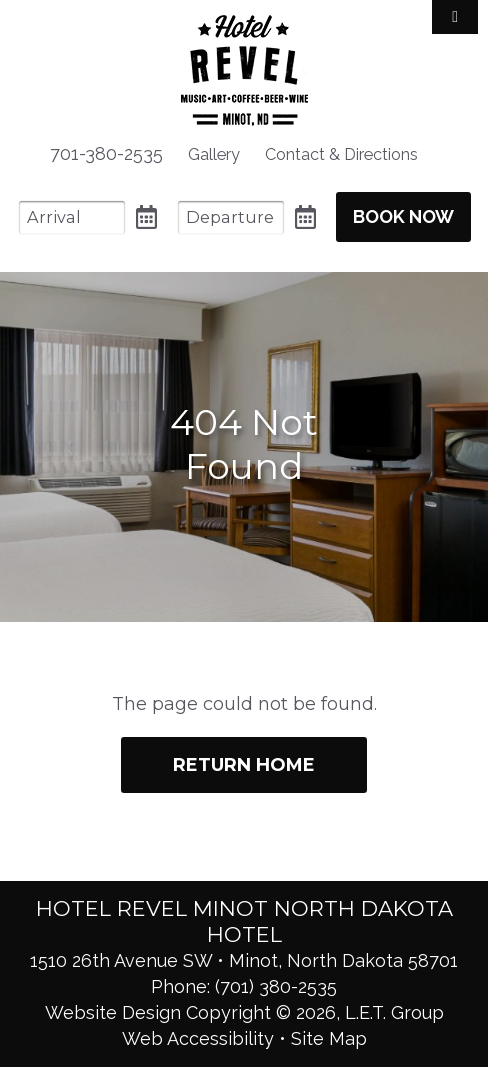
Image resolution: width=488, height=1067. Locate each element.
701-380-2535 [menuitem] (106, 153)
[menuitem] (214, 154)
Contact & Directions (341, 154)
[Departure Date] (231, 217)
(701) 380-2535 (276, 986)
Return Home (244, 765)
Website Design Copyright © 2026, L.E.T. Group (244, 1012)
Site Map (329, 1038)
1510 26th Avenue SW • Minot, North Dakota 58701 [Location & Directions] (244, 960)
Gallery (214, 154)
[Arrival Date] (72, 217)
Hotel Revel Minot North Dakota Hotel (244, 70)
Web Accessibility (198, 1038)
